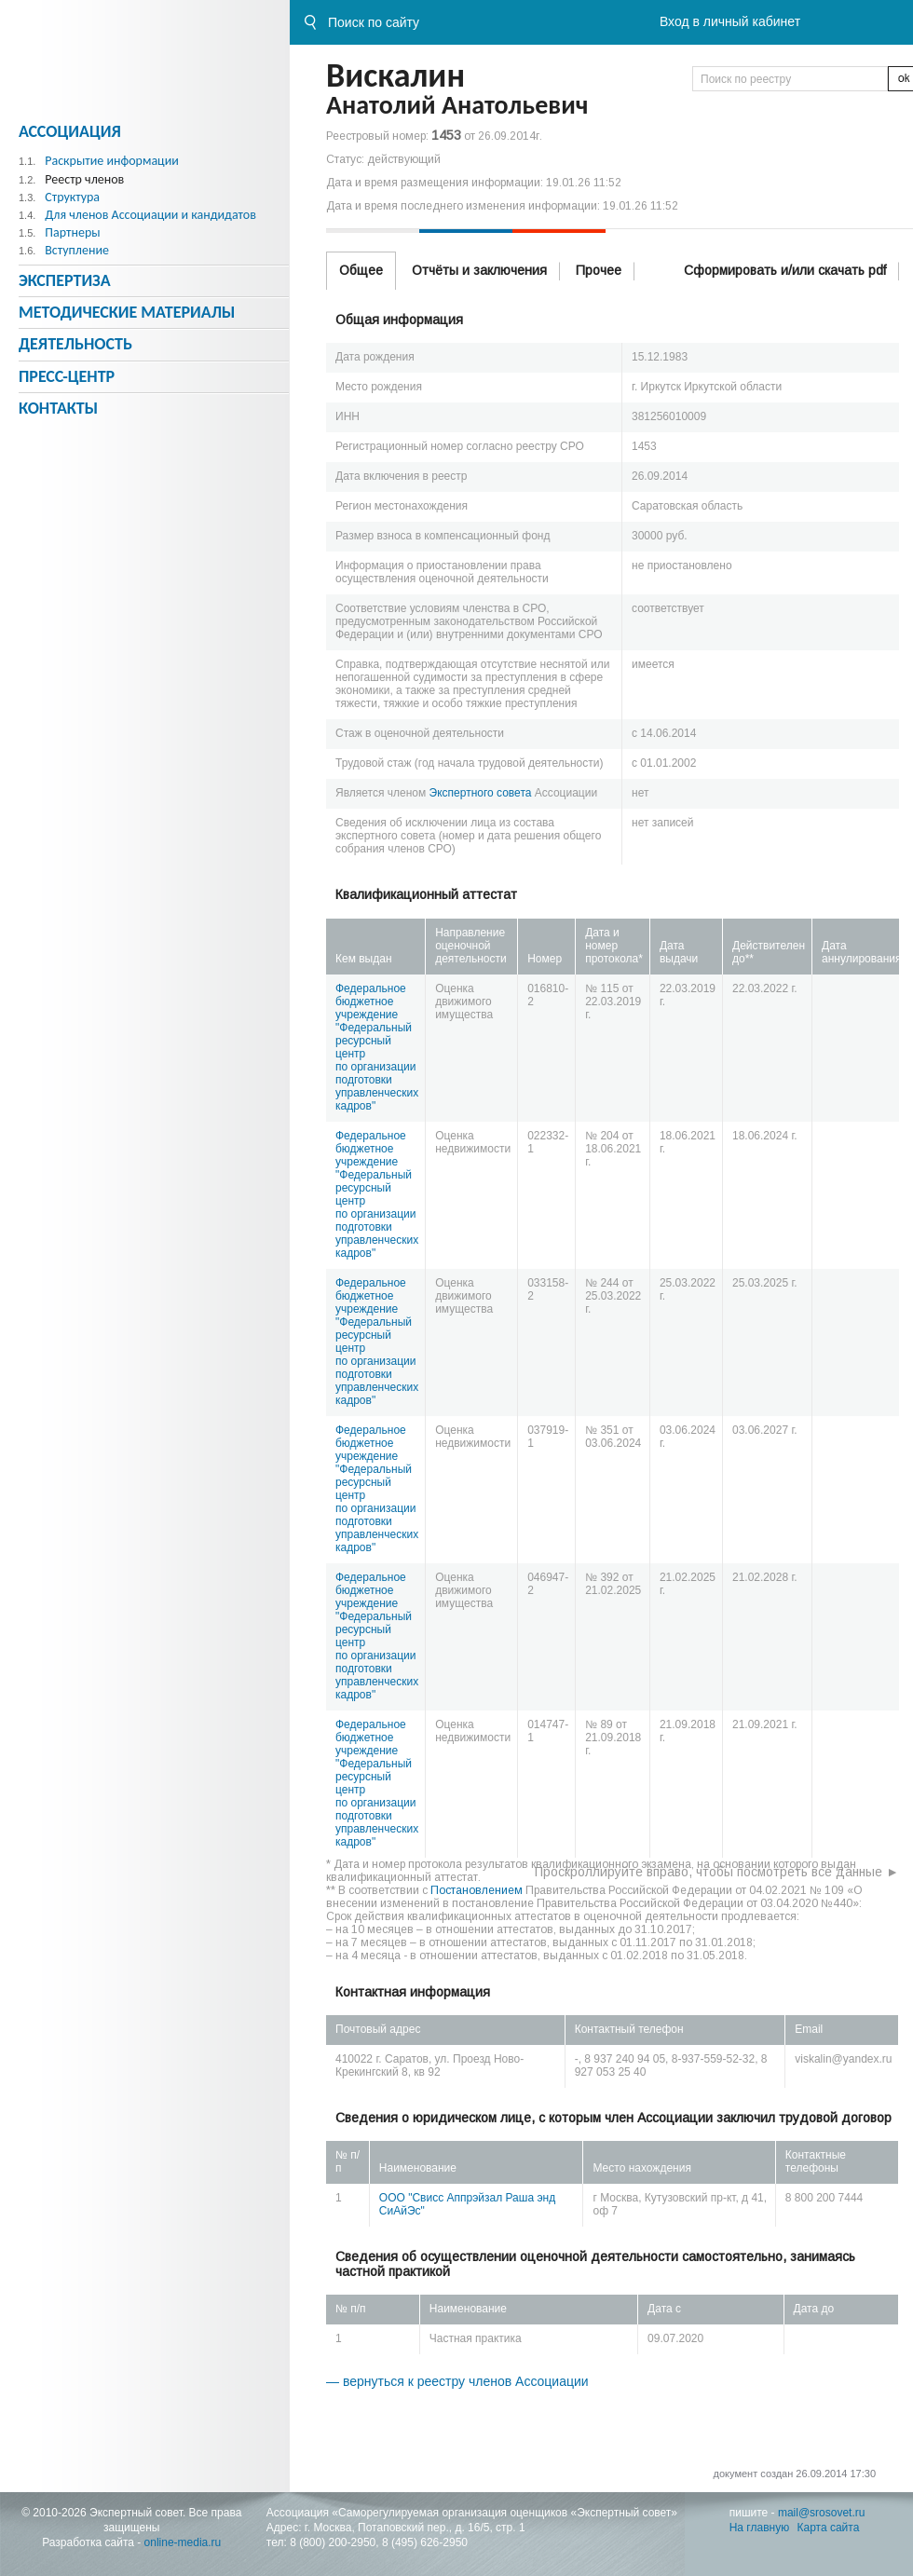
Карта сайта (828, 2527)
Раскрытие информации (112, 161)
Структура (72, 197)
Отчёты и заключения (479, 270)
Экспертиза (65, 280)
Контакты (58, 408)
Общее (361, 270)
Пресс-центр (67, 376)
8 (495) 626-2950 (425, 2542)
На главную (759, 2527)
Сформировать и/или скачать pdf (785, 270)
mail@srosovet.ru (821, 2512)
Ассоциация (70, 131)
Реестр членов (84, 179)
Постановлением (476, 1890)
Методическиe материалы (127, 312)
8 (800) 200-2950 (332, 2542)
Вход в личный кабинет (730, 21)
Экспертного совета (480, 792)
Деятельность (75, 344)
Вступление (77, 250)
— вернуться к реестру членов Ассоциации (457, 2381)
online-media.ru (183, 2542)
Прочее (598, 270)
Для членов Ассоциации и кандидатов (150, 215)
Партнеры (72, 232)
